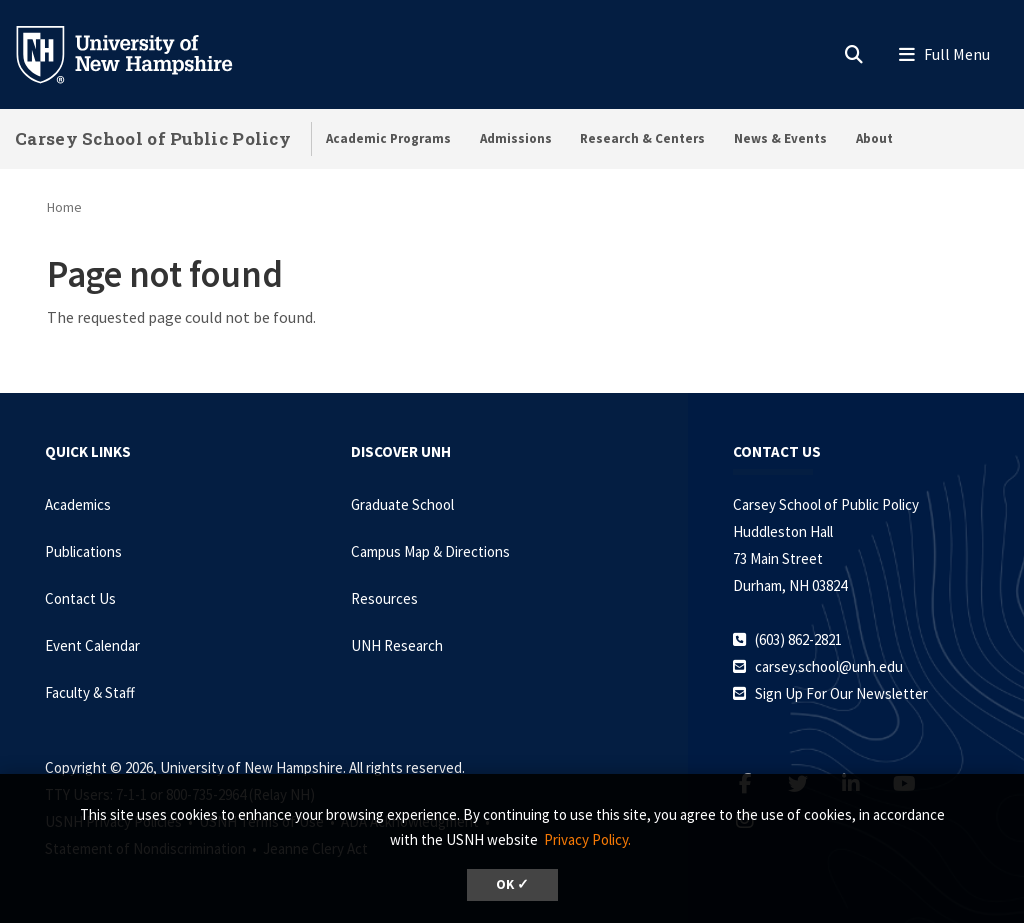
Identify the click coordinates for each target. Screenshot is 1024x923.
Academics (78, 504)
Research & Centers (642, 138)
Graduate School (402, 504)
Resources (384, 598)
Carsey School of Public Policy (153, 138)
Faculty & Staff (90, 692)
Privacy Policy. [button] (587, 839)
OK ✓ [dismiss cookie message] (512, 884)
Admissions (516, 138)
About (874, 138)
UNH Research (397, 645)
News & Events (780, 138)
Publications (83, 551)
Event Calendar (92, 645)
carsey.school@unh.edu (829, 666)
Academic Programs (388, 138)
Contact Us (80, 598)
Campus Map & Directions (430, 551)
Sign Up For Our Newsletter (841, 693)
